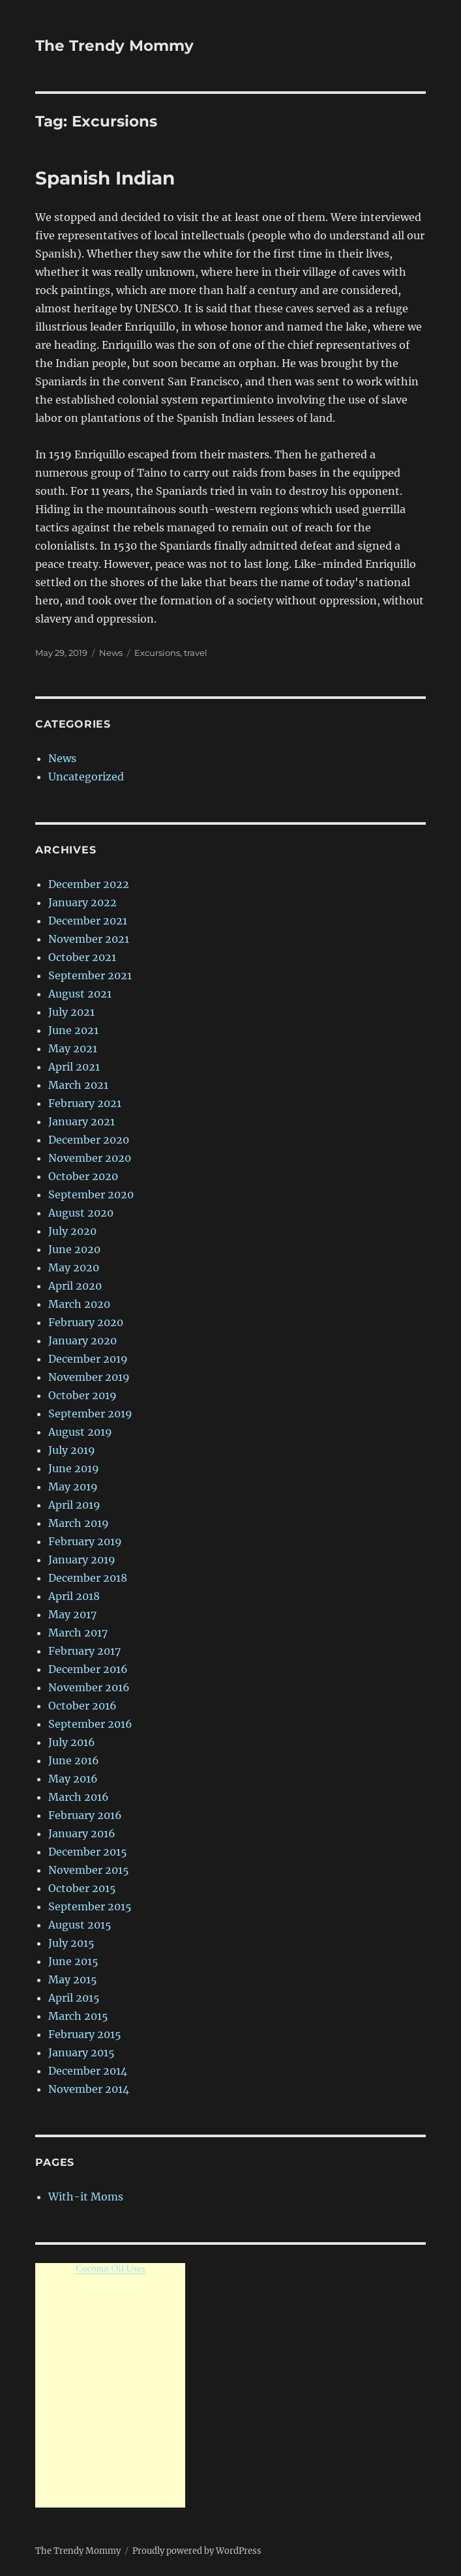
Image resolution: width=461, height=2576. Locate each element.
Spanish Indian (105, 178)
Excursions (157, 652)
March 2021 (78, 1084)
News (111, 652)
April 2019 (74, 1504)
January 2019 (81, 1559)
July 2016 (71, 1742)
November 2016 (89, 1687)
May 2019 (73, 1486)
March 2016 (78, 1796)
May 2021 (72, 1048)
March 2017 (78, 1632)
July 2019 (71, 1450)
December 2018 (87, 1577)
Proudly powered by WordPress (196, 2550)
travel (195, 652)
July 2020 (72, 1230)
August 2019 (80, 1431)
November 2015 (88, 1869)
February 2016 (85, 1815)
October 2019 (82, 1395)
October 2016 (82, 1705)
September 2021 (90, 975)
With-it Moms (85, 2196)
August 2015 (80, 1924)
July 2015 (71, 1942)
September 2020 (91, 1194)
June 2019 (73, 1468)
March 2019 (78, 1523)
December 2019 (88, 1358)
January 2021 (81, 1121)
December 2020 (88, 1139)
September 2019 (90, 1413)
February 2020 (85, 1322)
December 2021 (87, 920)
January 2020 (82, 1340)
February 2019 (85, 1541)
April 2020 (75, 1285)
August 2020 (80, 1212)
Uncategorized (86, 776)
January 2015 (81, 2052)
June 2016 (73, 1760)
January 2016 (81, 1833)
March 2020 (79, 1303)
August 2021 (80, 993)
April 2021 (74, 1066)
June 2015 (73, 1961)
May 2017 (72, 1614)
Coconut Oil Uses (110, 2268)
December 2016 (88, 1669)
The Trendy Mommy (114, 46)
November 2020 (89, 1157)
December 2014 (87, 2070)
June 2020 (74, 1249)
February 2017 (84, 1650)
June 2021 (73, 1030)
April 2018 (74, 1596)
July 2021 (71, 1011)
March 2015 (78, 2015)
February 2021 (84, 1103)
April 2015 (74, 1997)
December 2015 (87, 1851)
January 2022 (82, 902)
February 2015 (84, 2034)
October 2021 (82, 957)
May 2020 (73, 1267)
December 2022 (88, 884)
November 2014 (88, 2088)
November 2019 (89, 1377)
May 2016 (73, 1778)
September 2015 (90, 1906)
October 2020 (83, 1176)
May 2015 (72, 1979)
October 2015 (82, 1888)
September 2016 (90, 1723)
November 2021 (88, 938)
